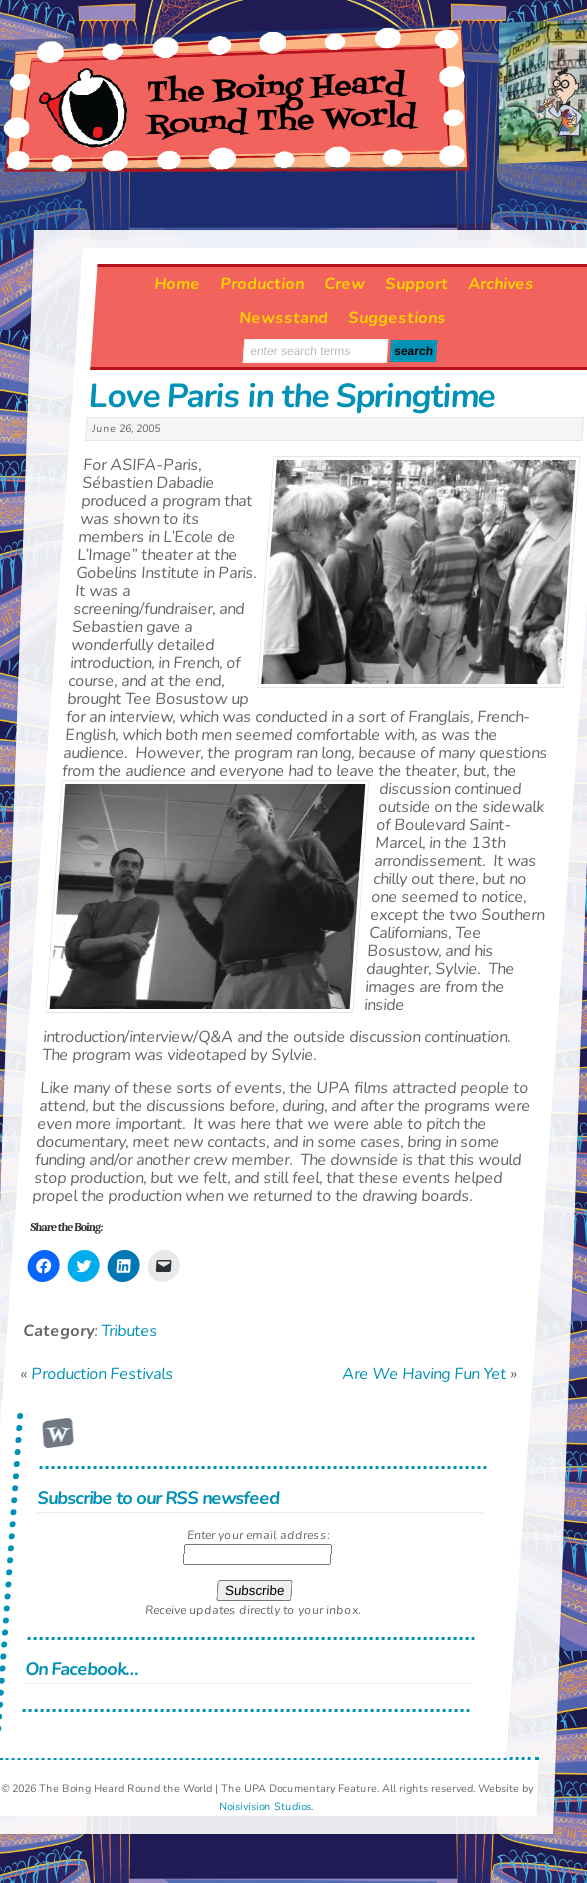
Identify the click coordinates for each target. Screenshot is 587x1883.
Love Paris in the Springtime (290, 396)
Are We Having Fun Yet (424, 1373)
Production (263, 284)
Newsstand (283, 318)
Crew (345, 284)
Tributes (129, 1330)
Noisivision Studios (265, 1806)
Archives (502, 284)
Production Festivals (102, 1373)
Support (417, 284)
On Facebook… (82, 1668)
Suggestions (397, 318)
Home (178, 284)
